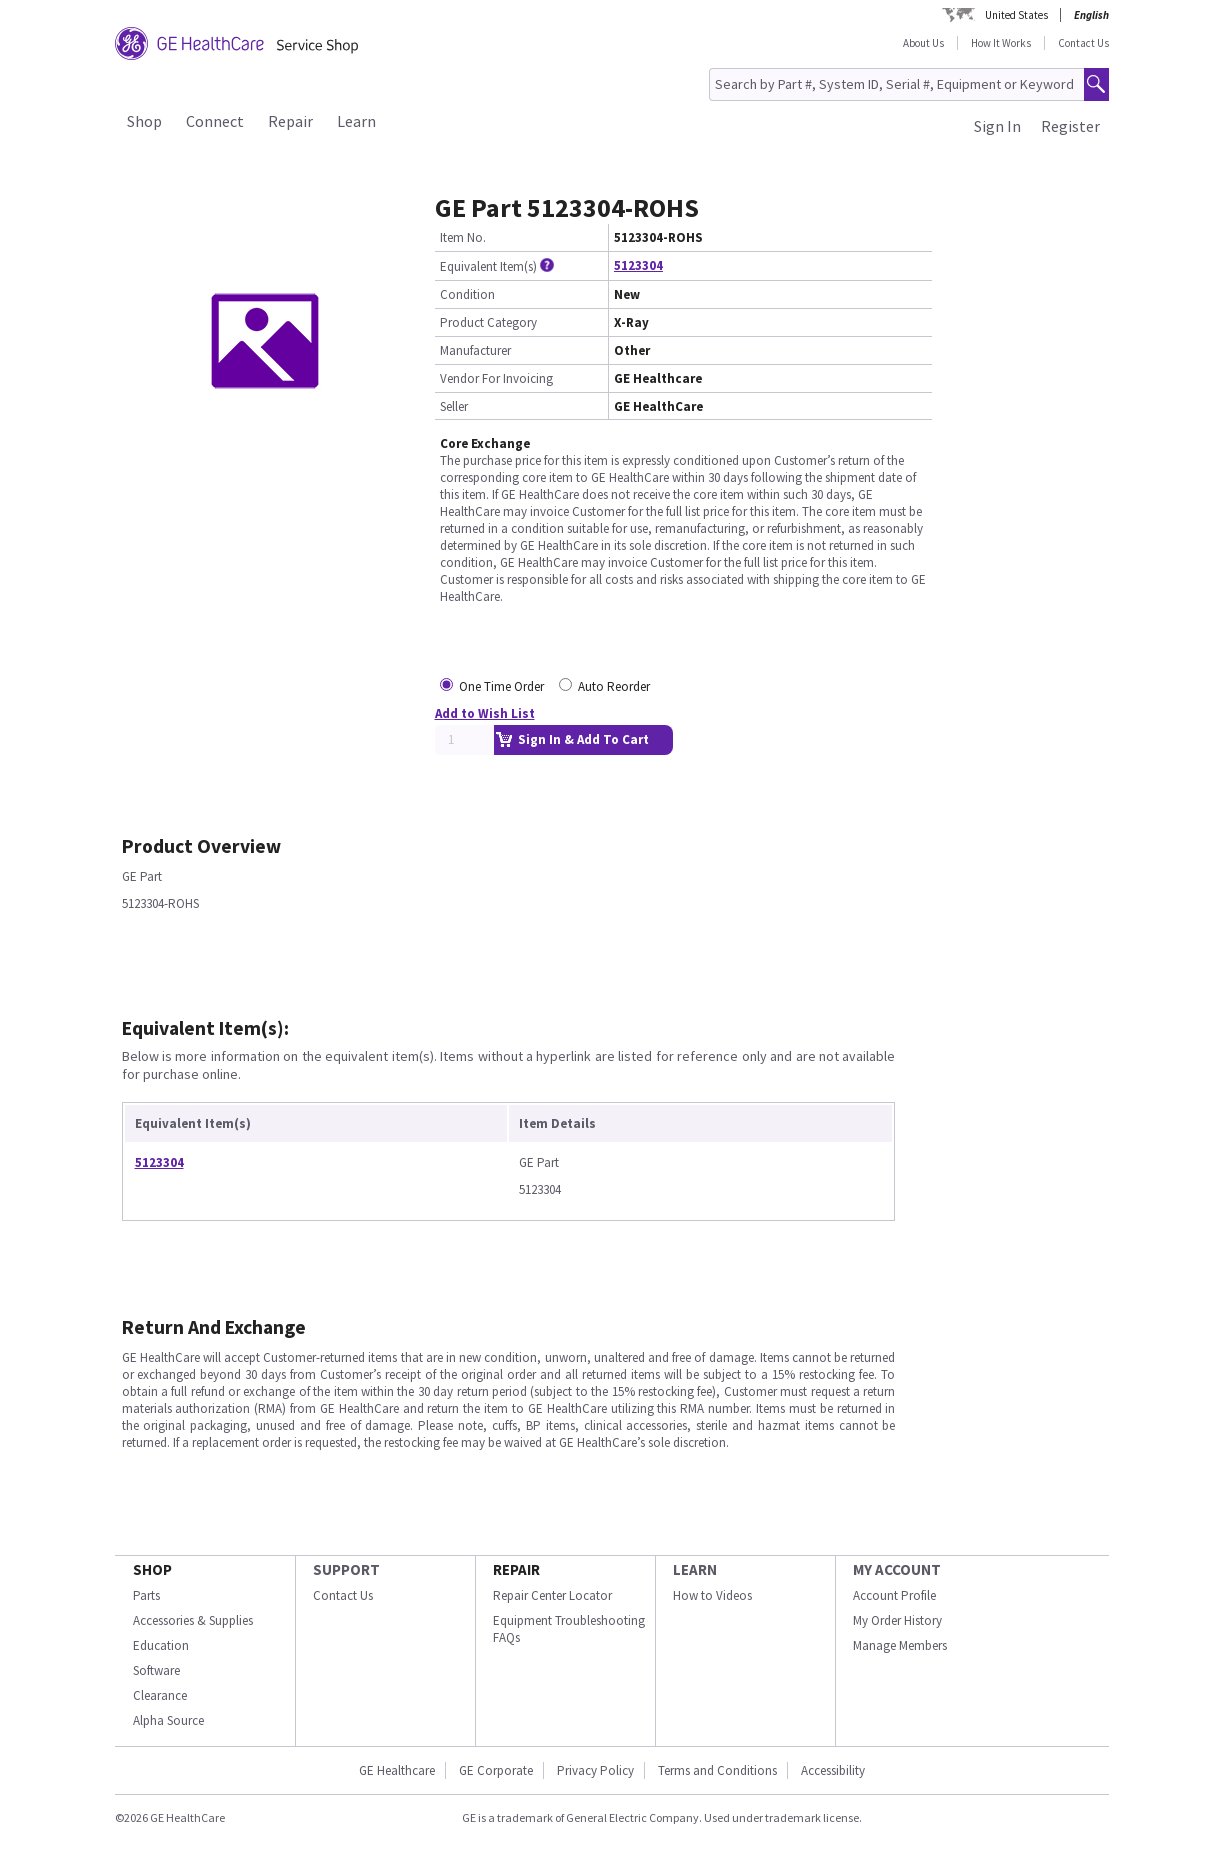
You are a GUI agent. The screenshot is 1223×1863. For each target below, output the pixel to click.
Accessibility (833, 1770)
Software (156, 1670)
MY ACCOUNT (897, 1569)
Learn (356, 121)
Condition (467, 294)
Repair (290, 121)
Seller (454, 406)
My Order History (897, 1620)
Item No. (463, 237)
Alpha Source (168, 1720)
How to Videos (712, 1595)
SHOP (152, 1569)
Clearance (160, 1695)
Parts (146, 1595)
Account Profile (894, 1595)
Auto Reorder (614, 686)
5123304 (638, 265)
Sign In (997, 126)
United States (1016, 15)
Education (161, 1645)
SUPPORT (346, 1569)
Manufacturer (475, 350)
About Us (923, 43)
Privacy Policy (595, 1770)
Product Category (488, 322)
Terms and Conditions (717, 1770)
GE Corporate (496, 1770)
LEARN (695, 1569)
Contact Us (1083, 43)
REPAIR (516, 1569)
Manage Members (900, 1645)
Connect (215, 121)
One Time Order (501, 686)
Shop (144, 121)
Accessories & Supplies (193, 1620)
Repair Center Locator (552, 1595)
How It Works (1001, 43)
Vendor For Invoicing (496, 378)
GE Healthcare (397, 1770)
